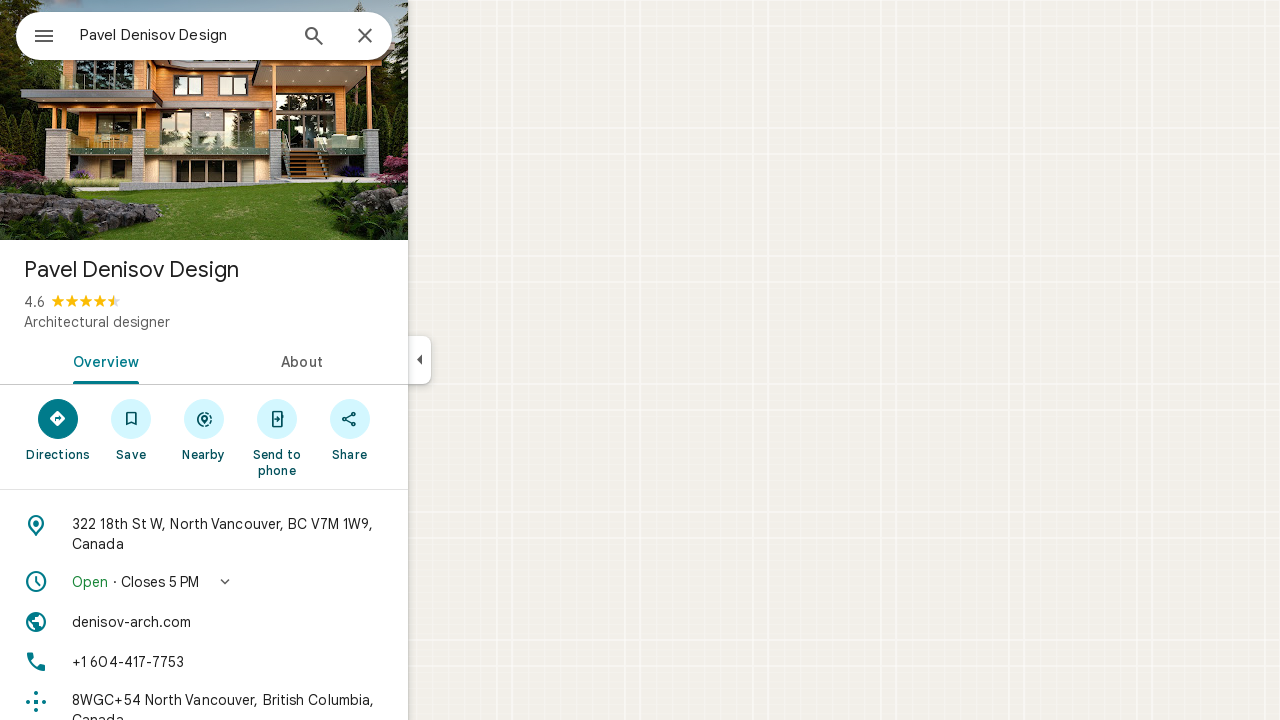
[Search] (386, 38)
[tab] (174, 360)
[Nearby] (276, 429)
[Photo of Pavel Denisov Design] (276, 120)
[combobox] (235, 35)
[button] (276, 582)
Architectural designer (169, 322)
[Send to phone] (348, 437)
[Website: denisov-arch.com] (276, 622)
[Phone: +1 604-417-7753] (276, 662)
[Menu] (36, 34)
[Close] (437, 37)
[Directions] (130, 429)
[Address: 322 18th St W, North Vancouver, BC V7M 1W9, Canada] (276, 534)
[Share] (421, 429)
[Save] (203, 429)
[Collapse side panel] (491, 360)
